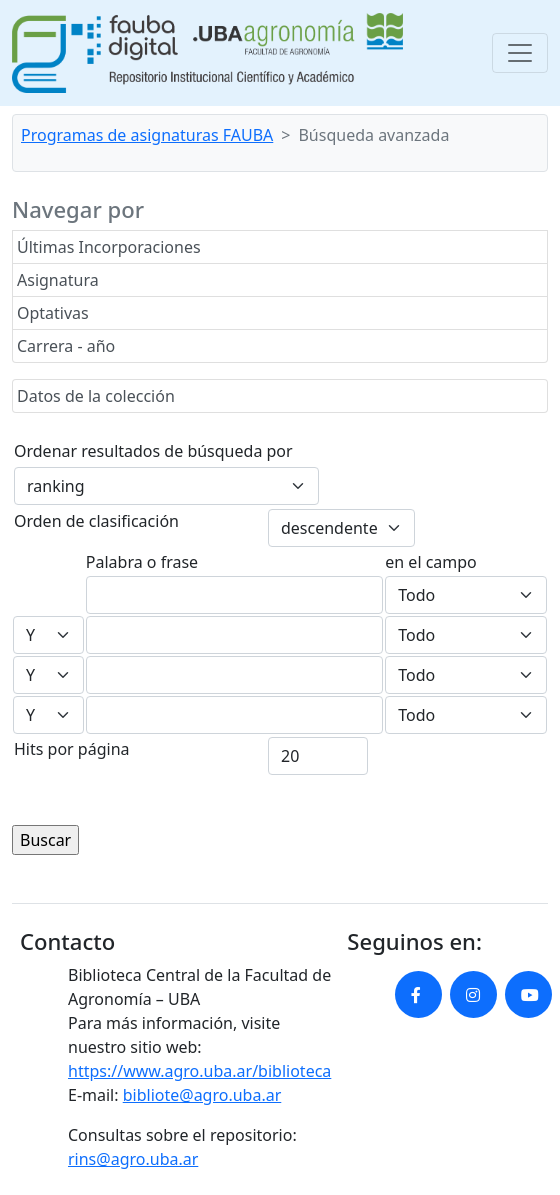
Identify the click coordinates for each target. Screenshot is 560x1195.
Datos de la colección (96, 396)
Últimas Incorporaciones (109, 247)
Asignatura (58, 280)
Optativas (53, 313)
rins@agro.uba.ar (133, 1159)
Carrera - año (66, 346)
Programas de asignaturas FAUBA (147, 135)
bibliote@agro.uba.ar (202, 1095)
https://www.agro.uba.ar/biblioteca (199, 1071)
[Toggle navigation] (520, 53)
